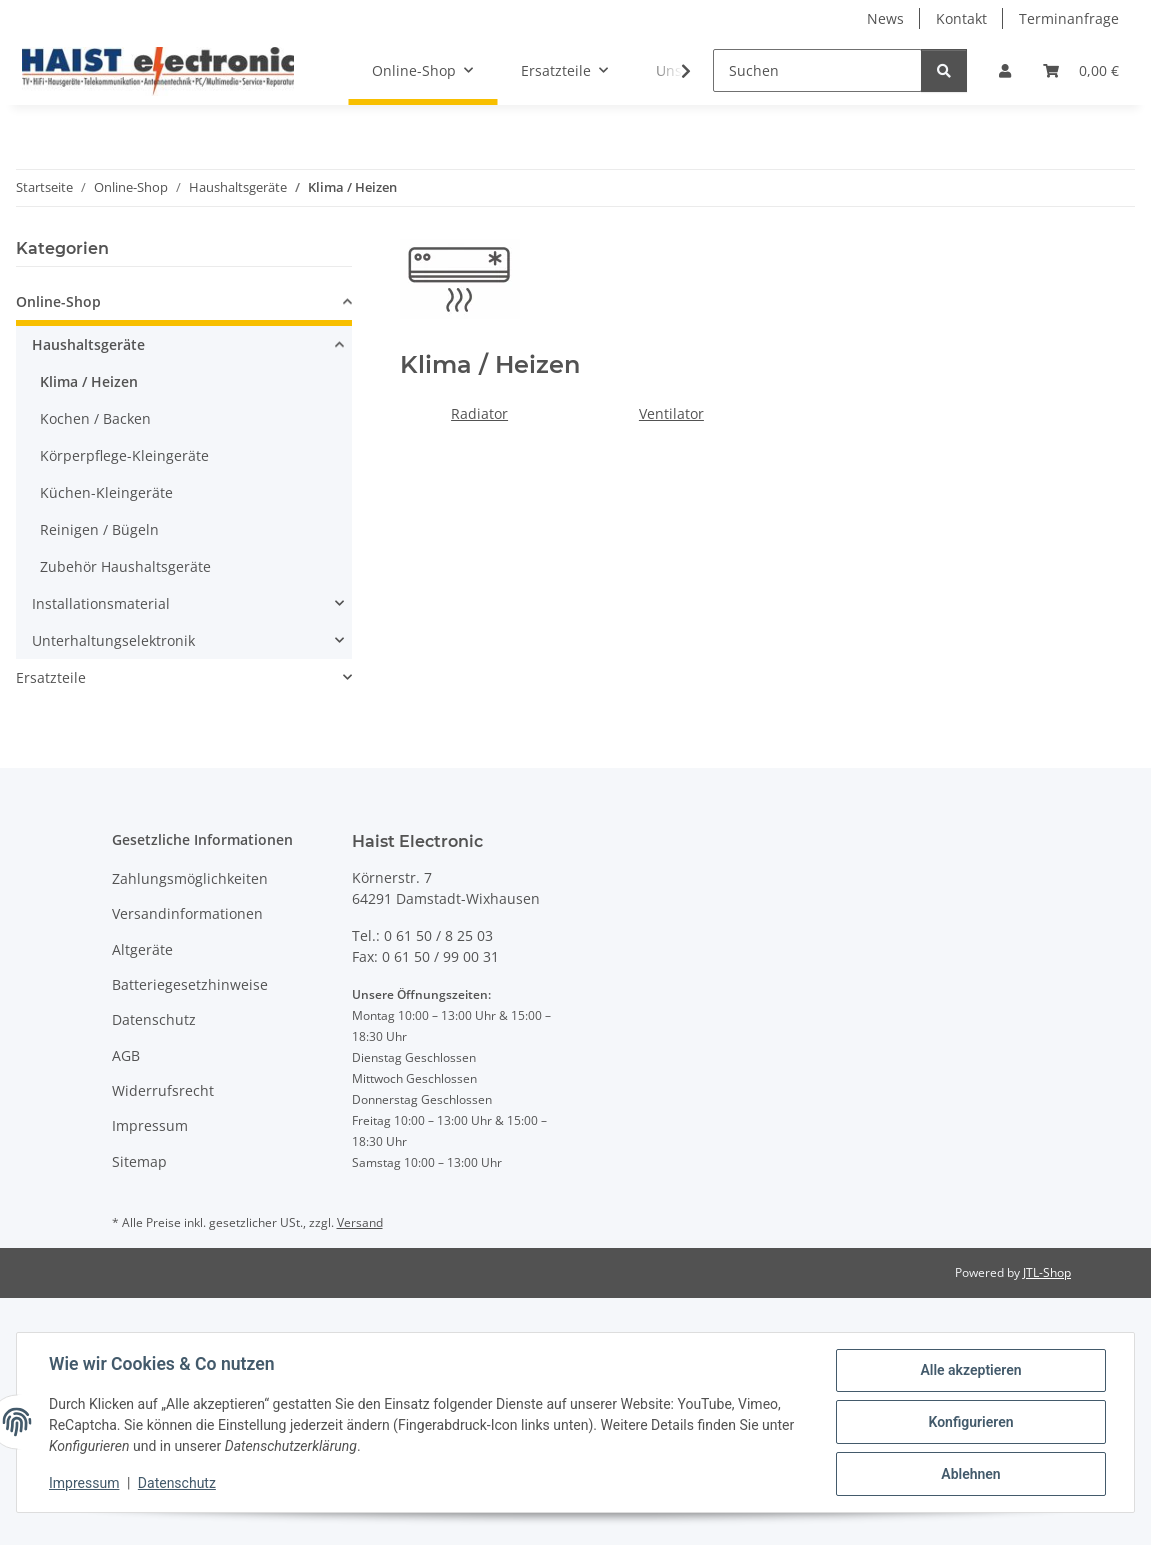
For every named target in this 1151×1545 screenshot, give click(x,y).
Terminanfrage (1069, 18)
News (885, 18)
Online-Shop (58, 301)
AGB (126, 1055)
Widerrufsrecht (163, 1090)
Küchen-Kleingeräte (106, 492)
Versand (360, 1222)
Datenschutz (177, 1483)
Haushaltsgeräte (88, 344)
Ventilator (671, 413)
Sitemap (139, 1161)
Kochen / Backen (95, 418)
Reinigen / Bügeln (99, 529)
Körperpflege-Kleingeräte (124, 455)
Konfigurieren (970, 1422)
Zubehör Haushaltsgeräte (125, 566)
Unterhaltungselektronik (113, 640)
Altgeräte (142, 949)
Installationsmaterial (101, 603)
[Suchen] (817, 70)
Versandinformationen (187, 913)
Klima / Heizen (89, 381)
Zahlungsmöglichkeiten (190, 878)
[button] (1005, 70)
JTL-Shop (1047, 1272)
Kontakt (961, 18)
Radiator (479, 413)
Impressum (84, 1483)
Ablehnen (970, 1474)
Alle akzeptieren (970, 1370)
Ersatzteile (51, 677)
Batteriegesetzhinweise (190, 984)
